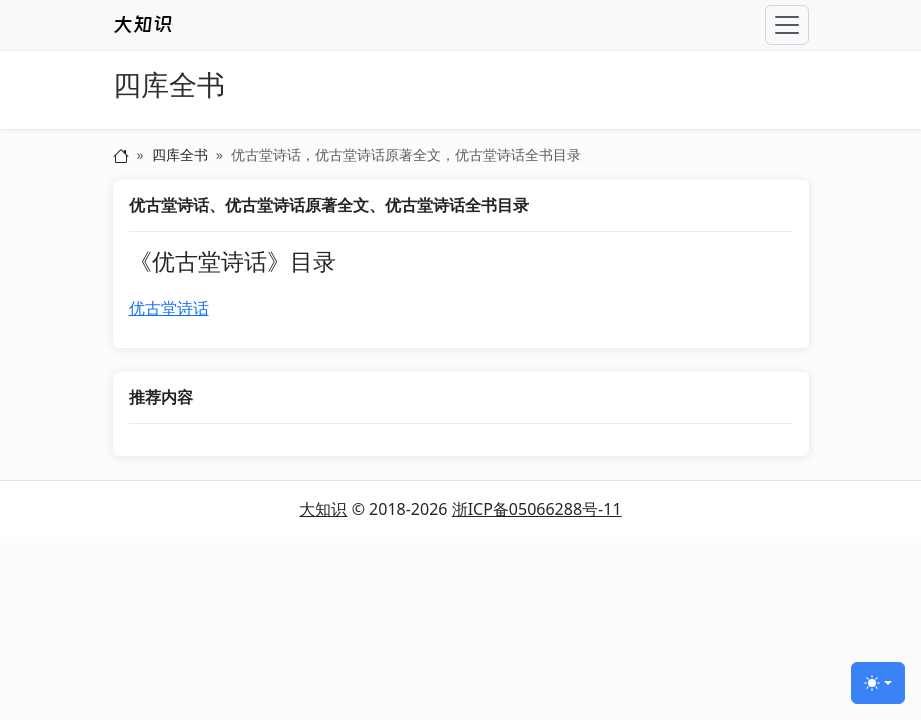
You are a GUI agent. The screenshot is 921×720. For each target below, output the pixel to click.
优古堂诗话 (169, 308)
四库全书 (169, 85)
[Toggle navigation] (787, 25)
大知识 (323, 509)
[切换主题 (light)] (878, 683)
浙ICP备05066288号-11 (537, 509)
